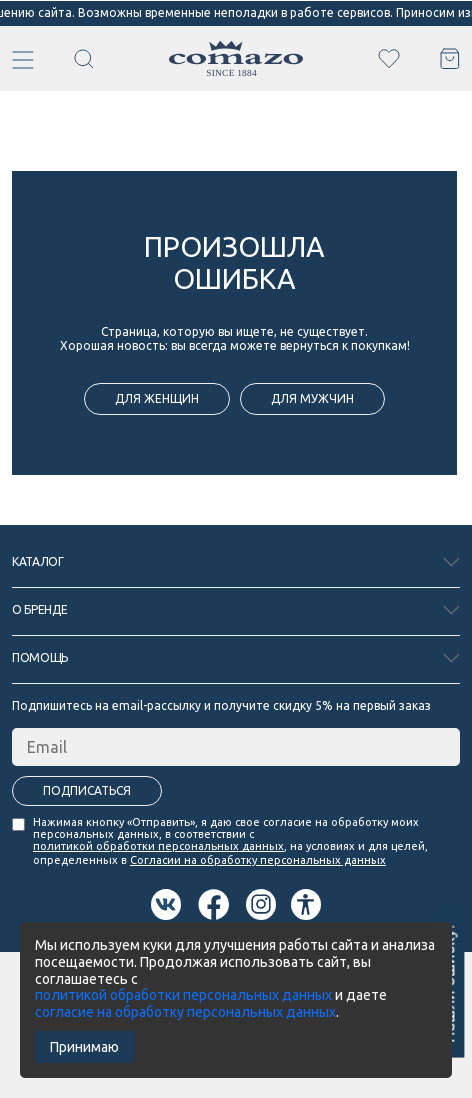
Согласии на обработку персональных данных (258, 860)
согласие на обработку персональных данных (185, 1012)
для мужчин (312, 398)
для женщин (157, 398)
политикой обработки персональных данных (158, 846)
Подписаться (87, 790)
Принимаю (84, 1047)
